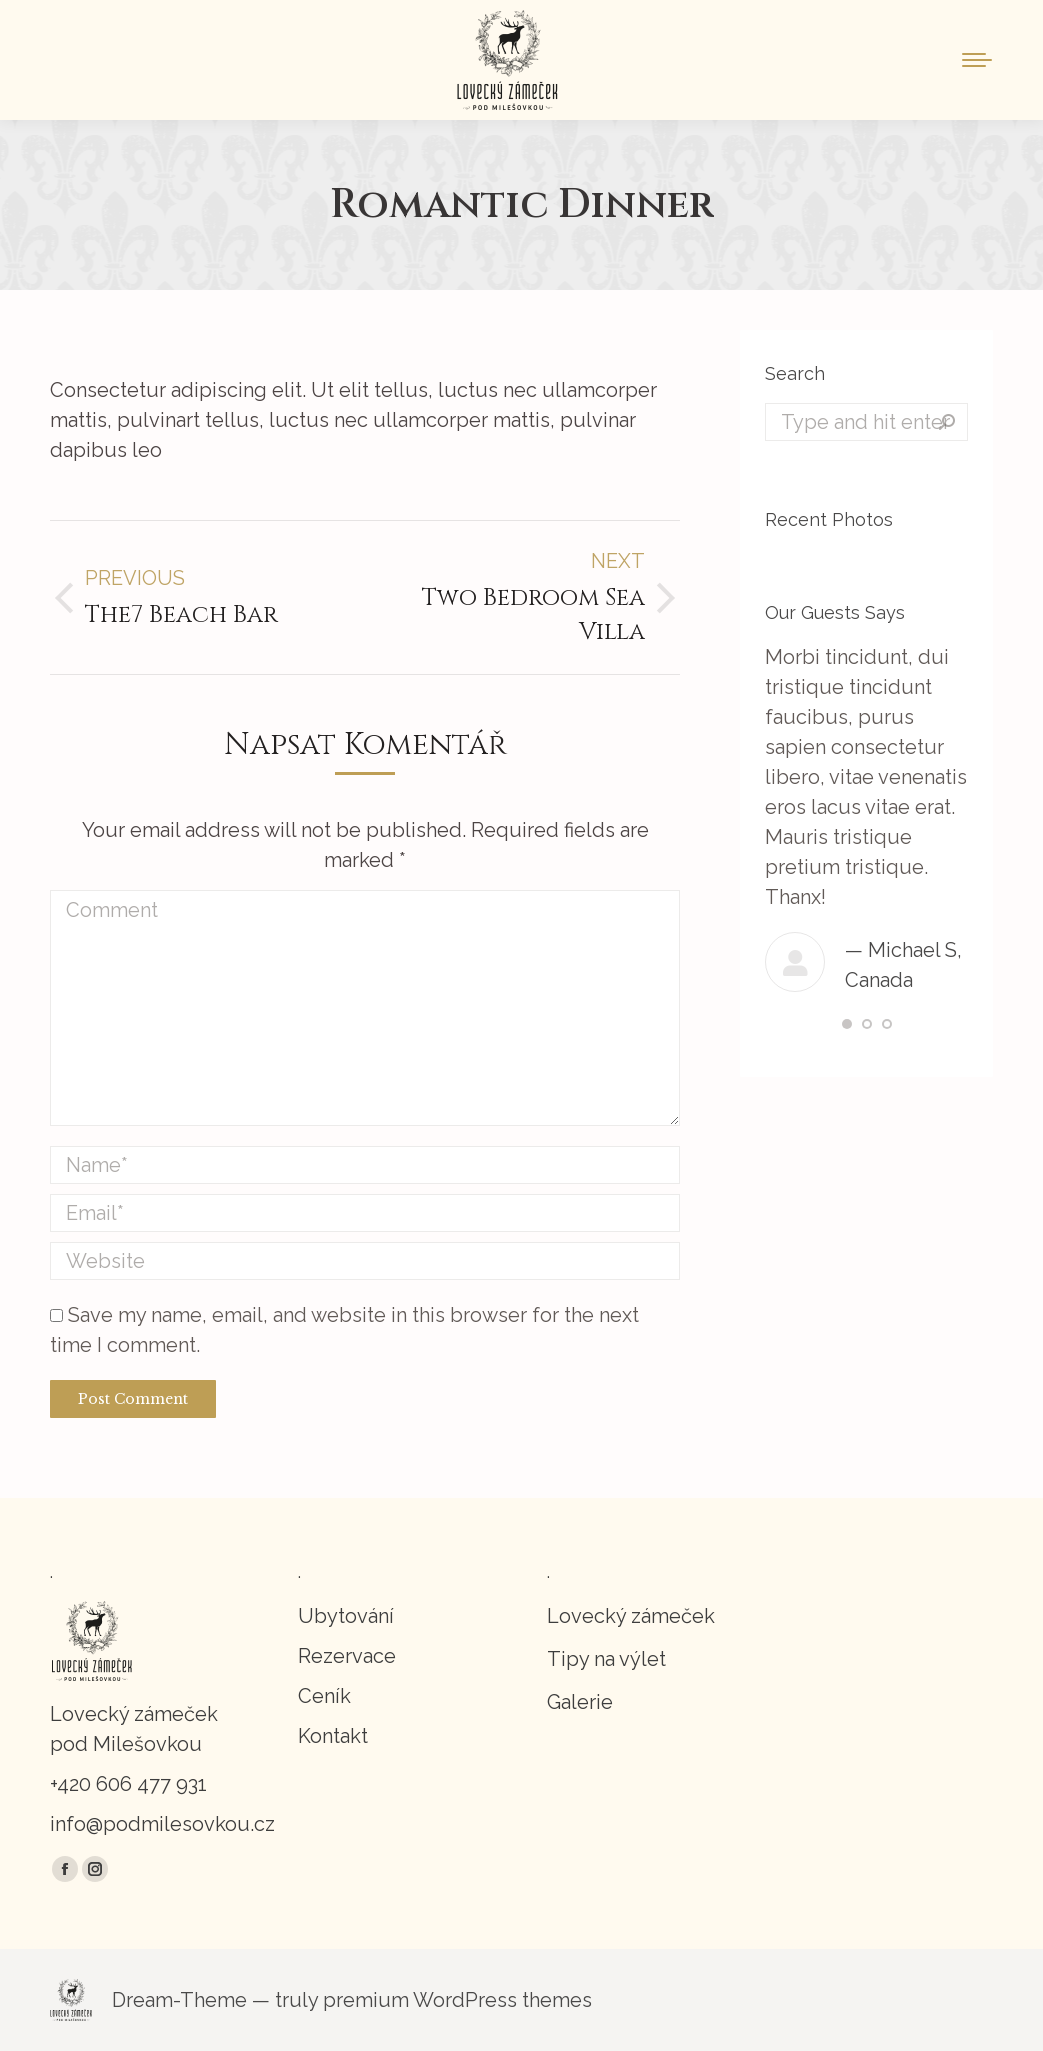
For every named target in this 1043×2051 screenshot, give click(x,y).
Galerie (580, 1702)
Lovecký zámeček (631, 1616)
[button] (847, 1024)
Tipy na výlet (606, 1659)
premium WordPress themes (457, 2000)
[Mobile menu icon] (977, 60)
